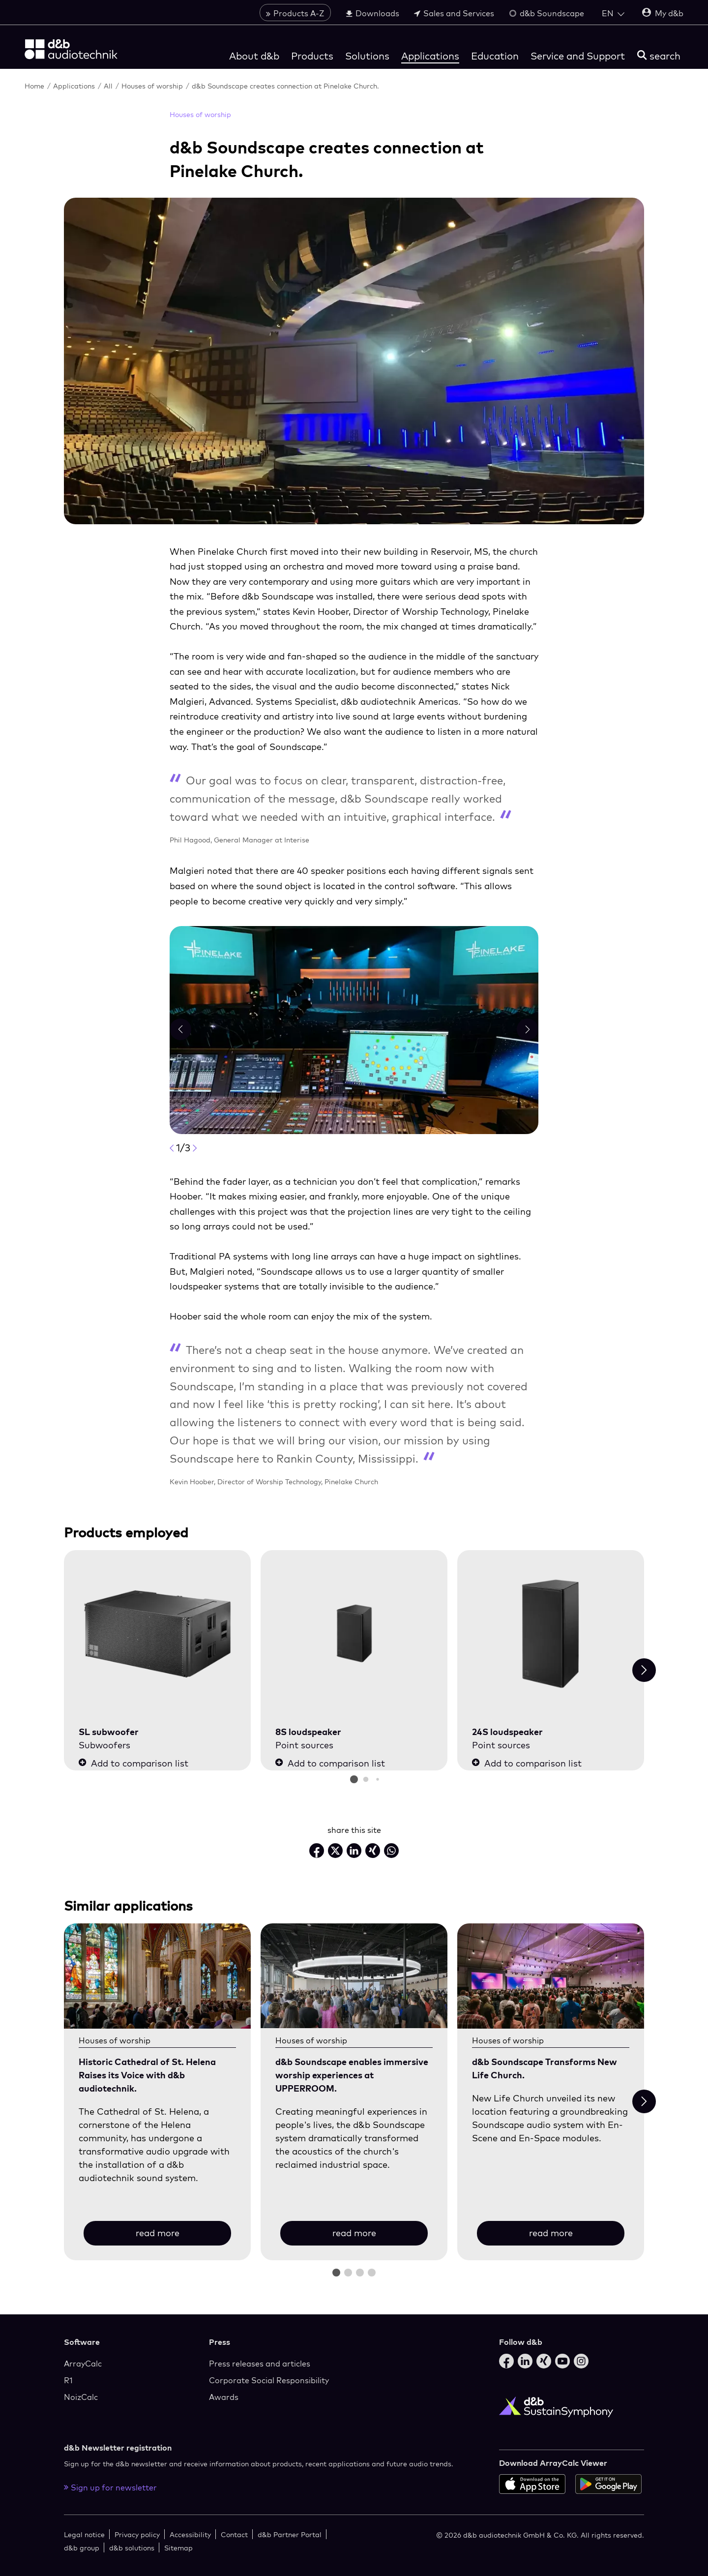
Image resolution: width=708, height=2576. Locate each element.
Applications (430, 56)
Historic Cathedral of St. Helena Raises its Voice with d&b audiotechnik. (147, 2075)
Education (495, 56)
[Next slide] (644, 1670)
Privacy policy (137, 2534)
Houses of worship (153, 85)
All (109, 85)
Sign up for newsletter (110, 2487)
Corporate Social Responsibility (269, 2380)
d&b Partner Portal (290, 2534)
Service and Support (578, 56)
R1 (68, 2380)
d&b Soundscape (546, 13)
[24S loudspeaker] (550, 1634)
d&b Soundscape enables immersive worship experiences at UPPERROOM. (351, 2075)
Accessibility (190, 2534)
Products (312, 56)
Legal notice (84, 2534)
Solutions (367, 56)
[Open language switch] (613, 13)
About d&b (254, 56)
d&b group (81, 2547)
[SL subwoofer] (157, 1634)
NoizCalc (81, 2397)
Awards (223, 2397)
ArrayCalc (83, 2363)
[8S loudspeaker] (354, 1634)
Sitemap (178, 2547)
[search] (658, 56)
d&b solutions (131, 2547)
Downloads (372, 13)
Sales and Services (454, 13)
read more (157, 2233)
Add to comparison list (133, 1763)
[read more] (157, 1976)
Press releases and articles (259, 2363)
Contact (234, 2534)
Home (35, 85)
